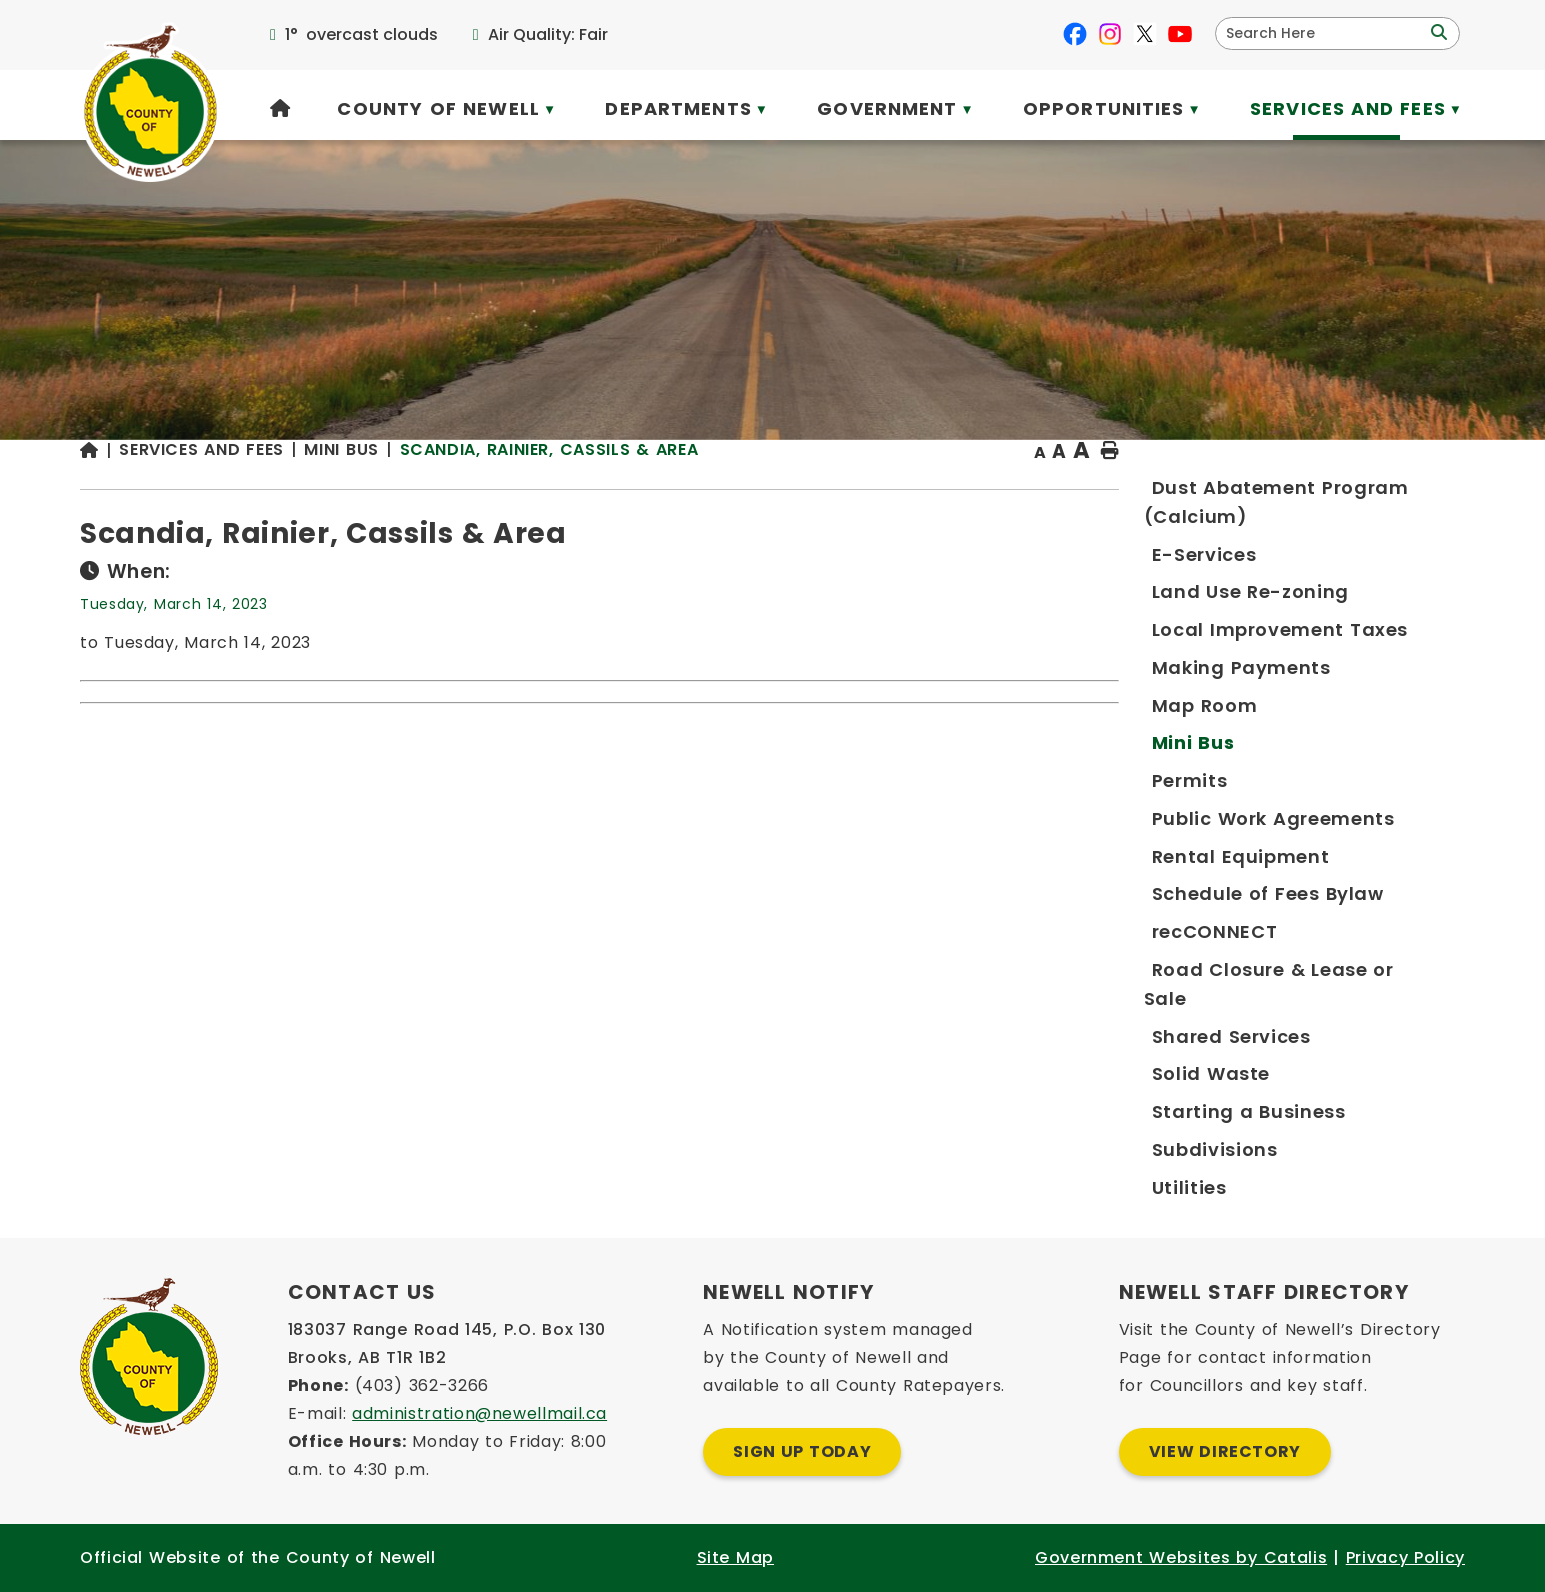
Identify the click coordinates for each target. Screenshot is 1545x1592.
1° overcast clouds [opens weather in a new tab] (361, 34)
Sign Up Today (802, 1451)
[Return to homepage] (485, 491)
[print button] (1416, 491)
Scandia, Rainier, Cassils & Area (935, 489)
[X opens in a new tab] (1145, 34)
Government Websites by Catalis (1181, 1557)
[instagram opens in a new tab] (1110, 34)
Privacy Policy (1405, 1557)
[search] (1324, 33)
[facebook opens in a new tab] (1075, 34)
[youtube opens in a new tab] (1180, 34)
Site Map (735, 1557)
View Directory (1225, 1451)
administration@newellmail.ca (479, 1413)
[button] (1437, 33)
